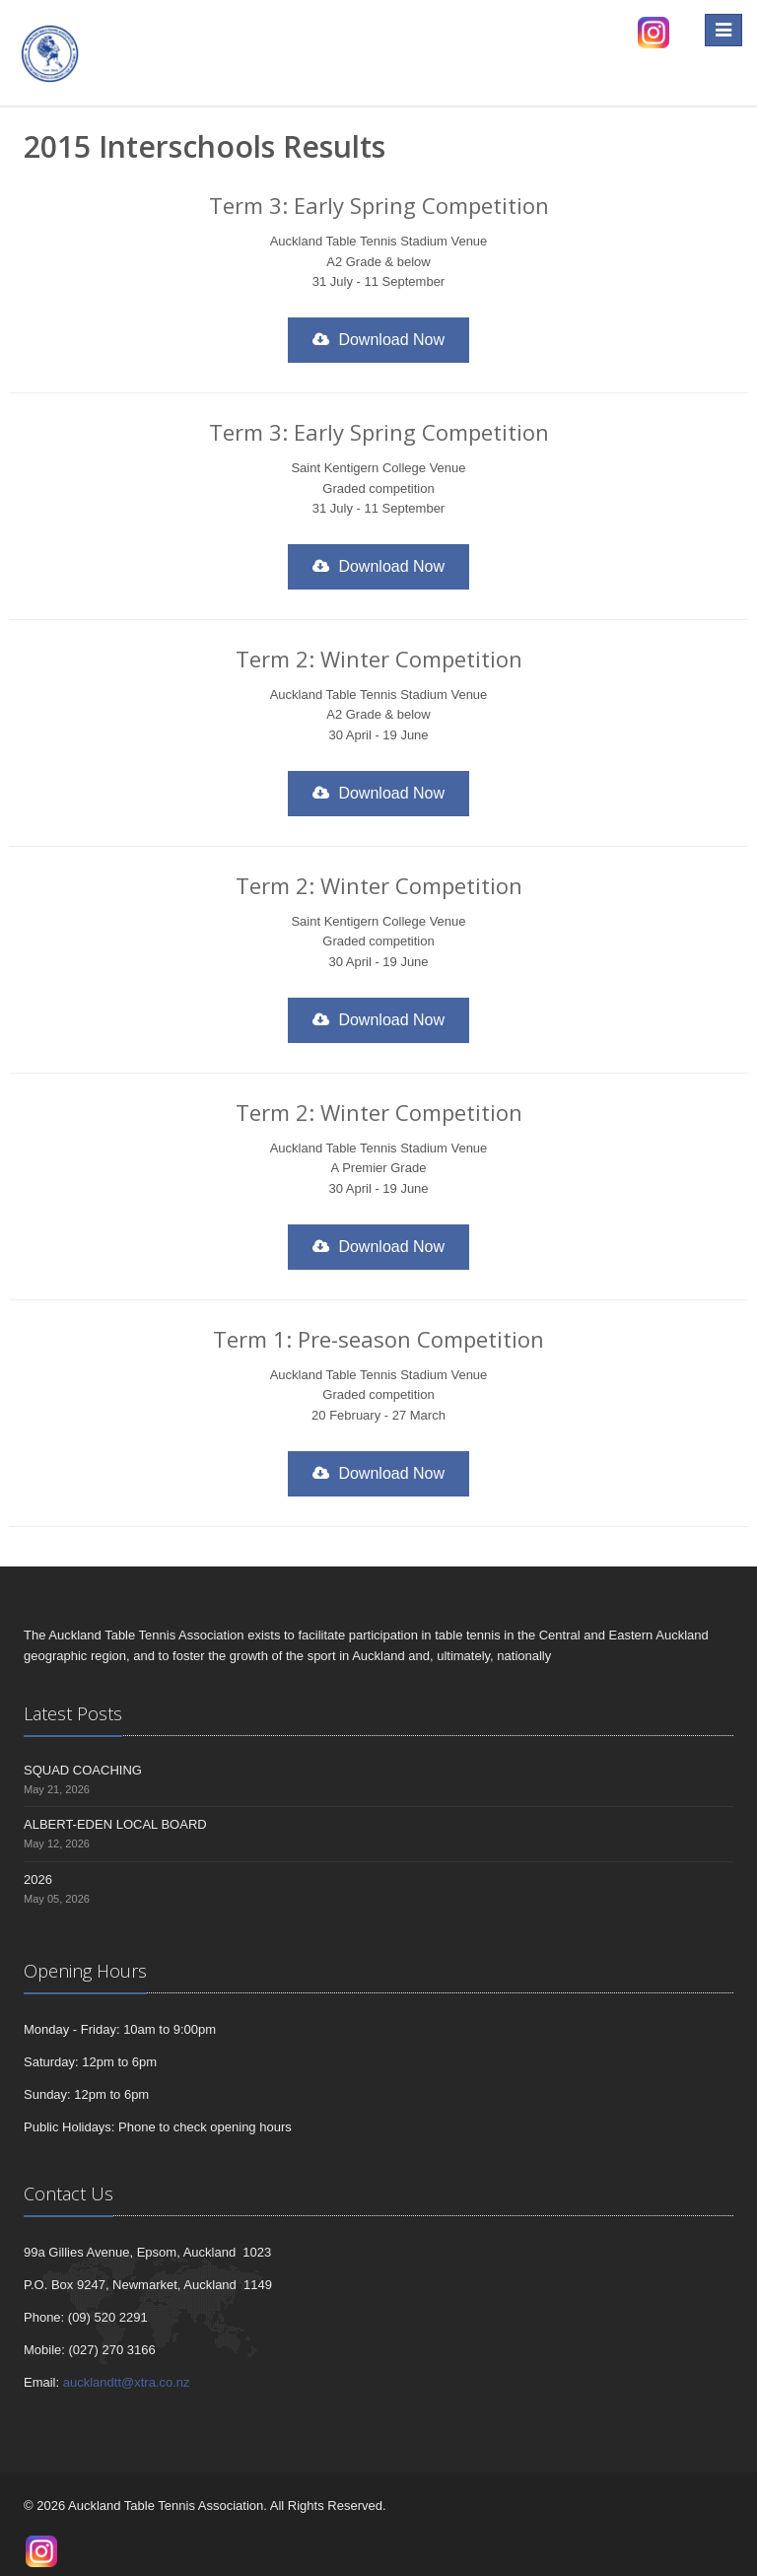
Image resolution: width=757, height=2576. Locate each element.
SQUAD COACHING (83, 1770)
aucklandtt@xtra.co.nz (126, 2382)
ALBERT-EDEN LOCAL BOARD (115, 1824)
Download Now (378, 339)
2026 (38, 1879)
